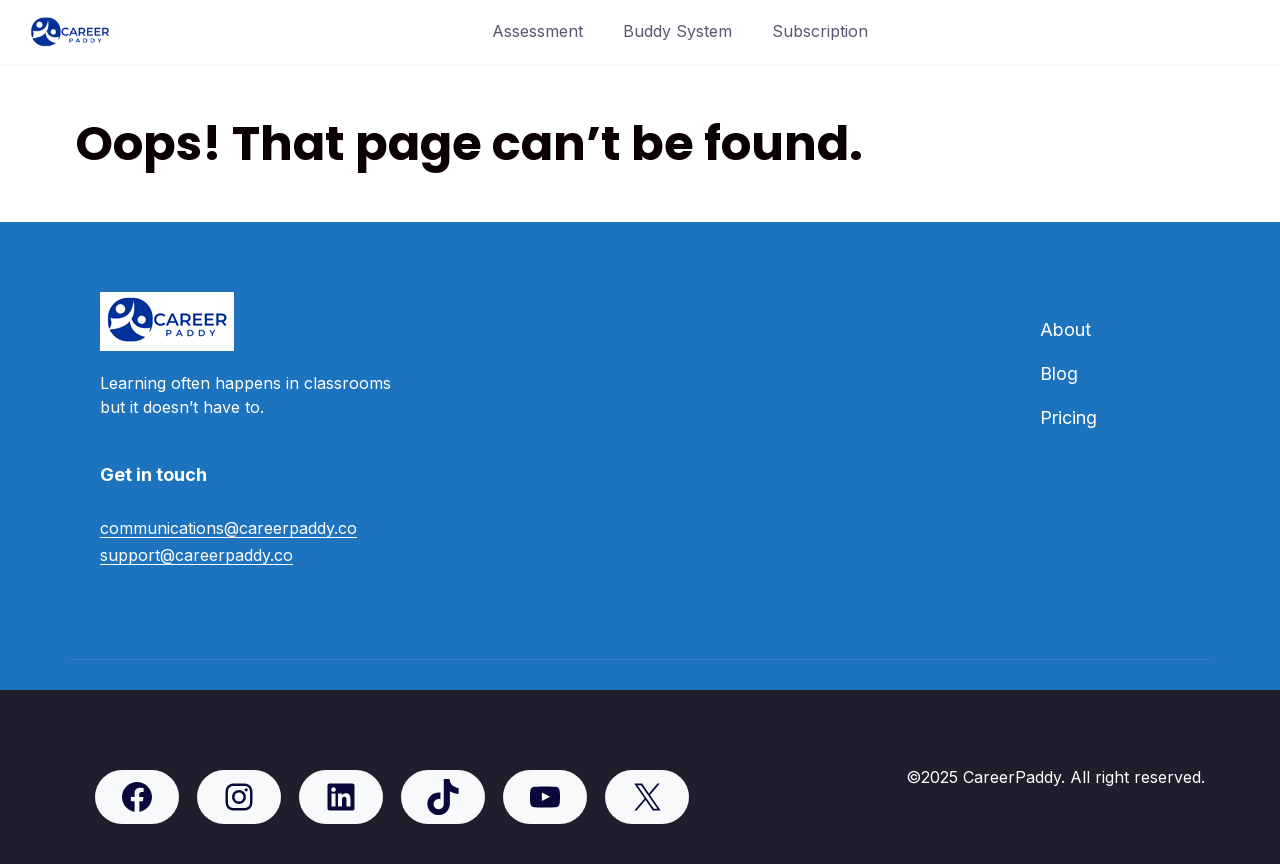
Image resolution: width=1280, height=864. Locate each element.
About (1065, 329)
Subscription (820, 31)
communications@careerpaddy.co (228, 528)
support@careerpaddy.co (196, 555)
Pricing (1068, 417)
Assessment (537, 31)
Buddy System (677, 31)
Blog (1059, 373)
